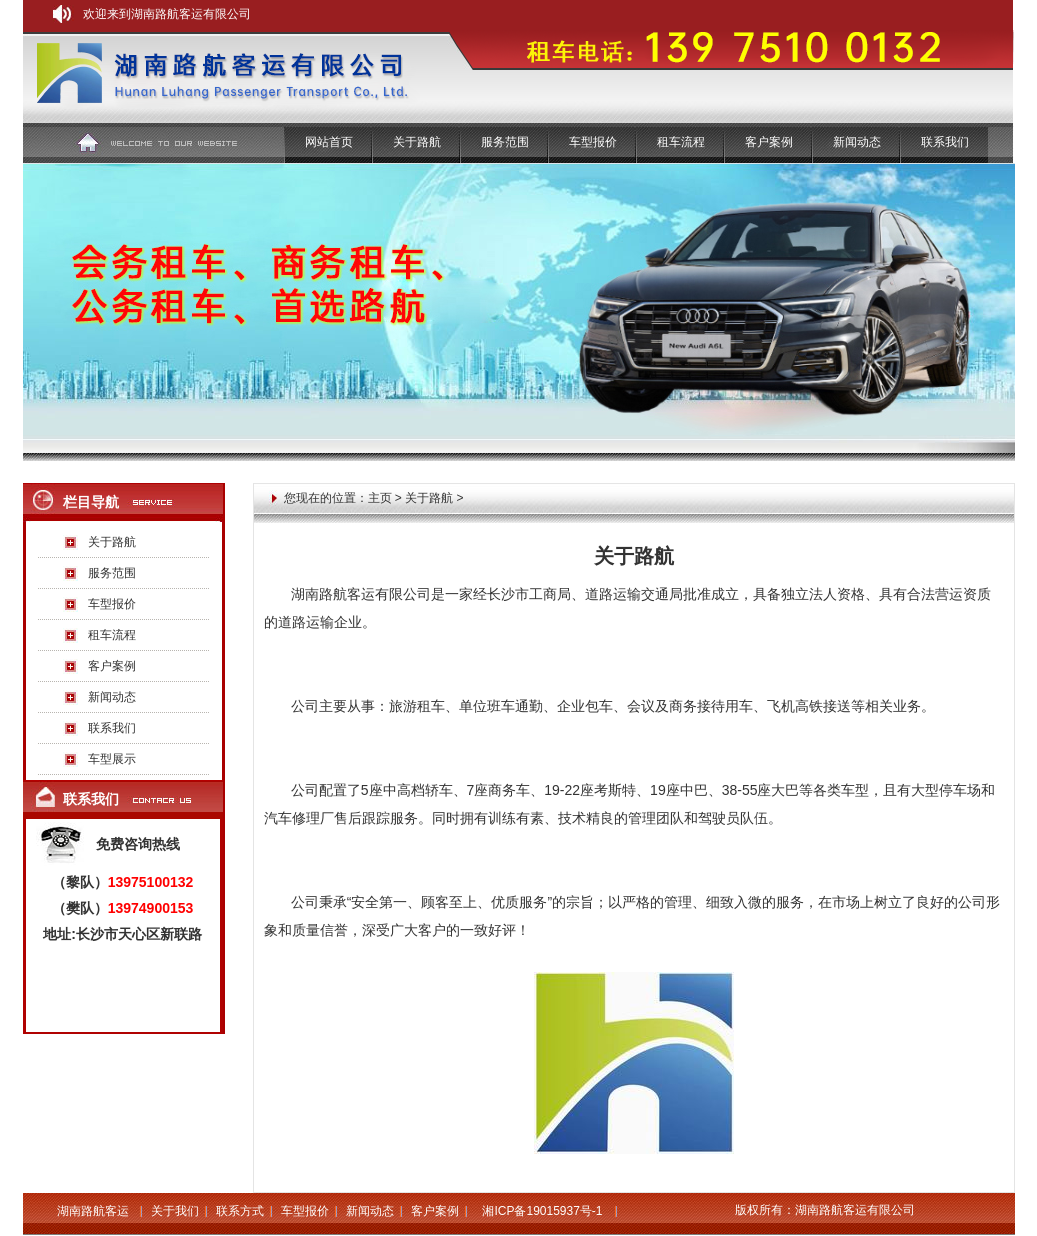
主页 (380, 498)
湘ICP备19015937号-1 (542, 1211)
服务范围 (505, 142)
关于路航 (112, 542)
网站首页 (329, 142)
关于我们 (175, 1211)
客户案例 (769, 142)
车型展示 (112, 759)
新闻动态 (857, 142)
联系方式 (240, 1211)
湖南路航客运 (93, 1211)
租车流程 (681, 142)
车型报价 (593, 142)
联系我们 (945, 142)
